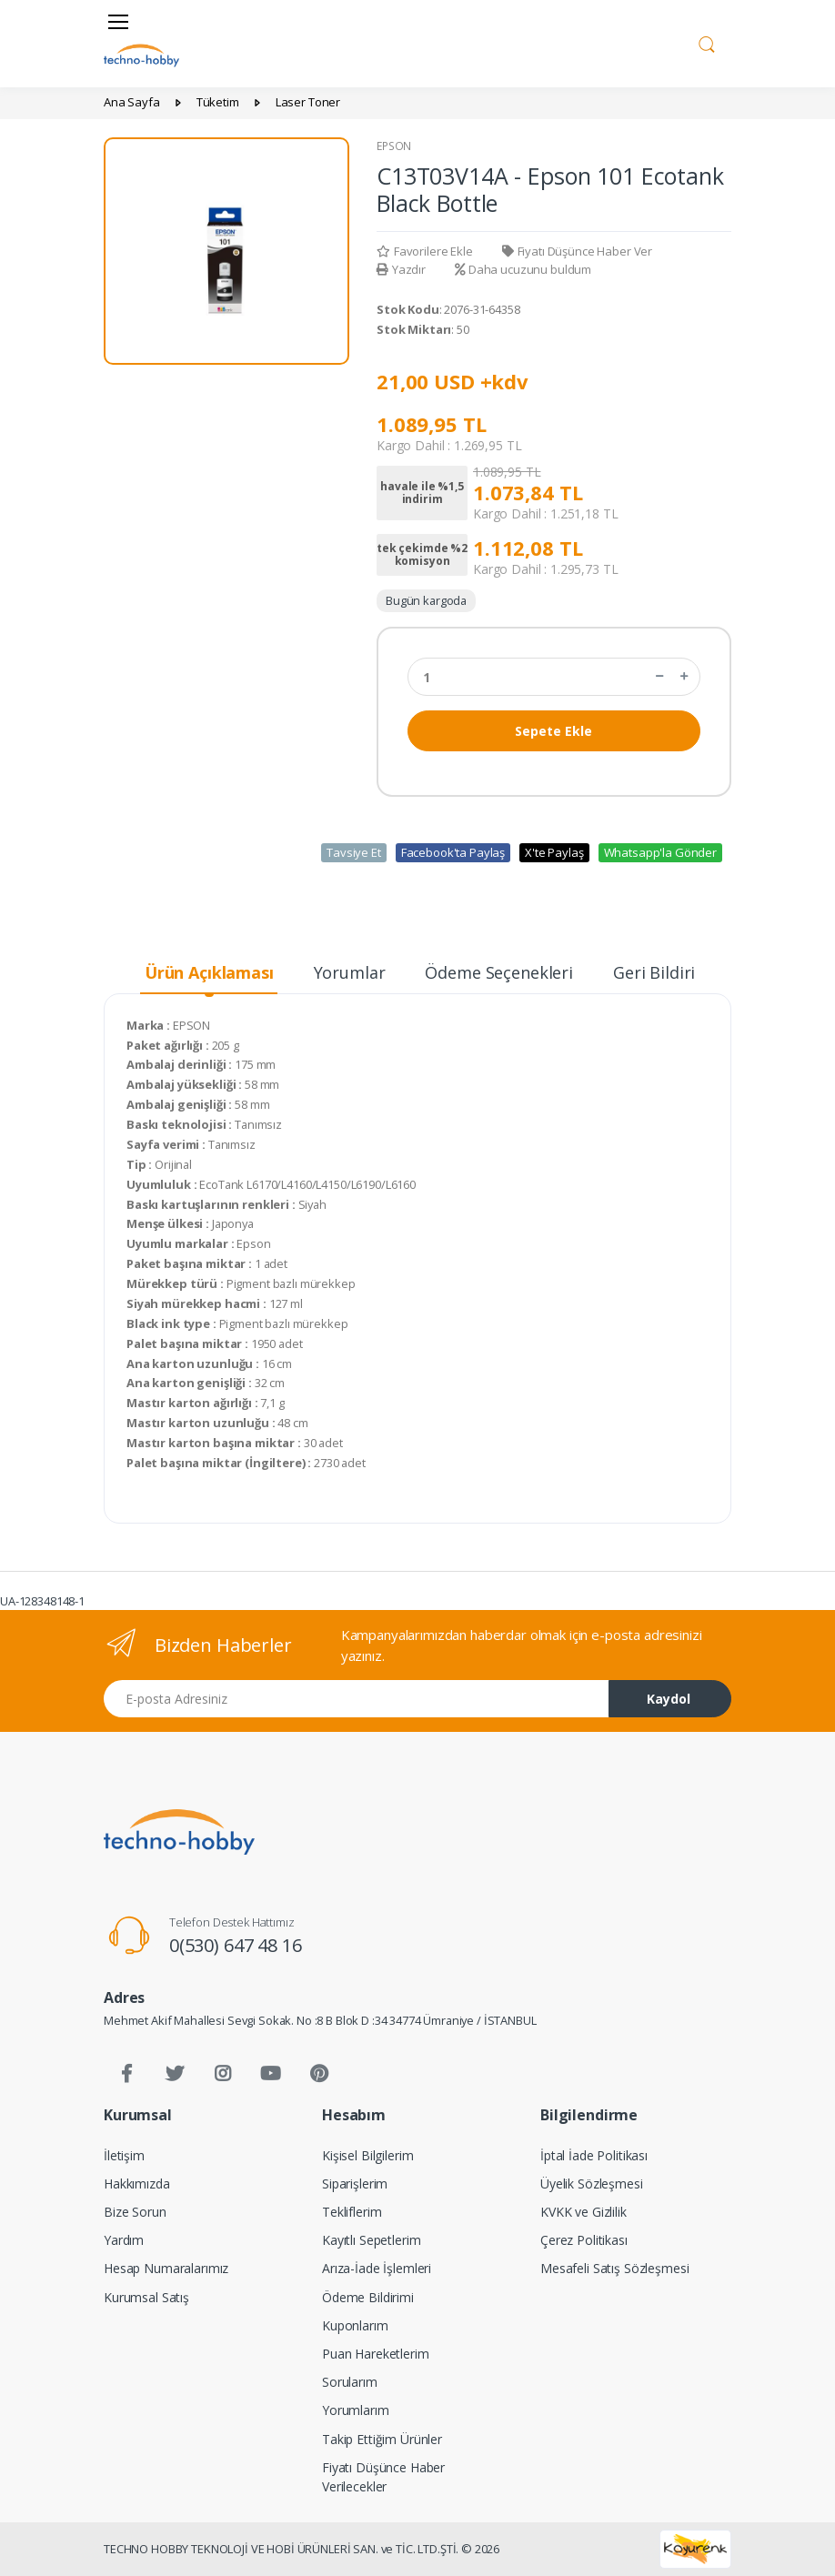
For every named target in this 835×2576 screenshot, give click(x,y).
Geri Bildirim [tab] (661, 972)
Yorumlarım (355, 2410)
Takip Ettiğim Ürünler (382, 2439)
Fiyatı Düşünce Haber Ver (577, 251)
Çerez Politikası (584, 2240)
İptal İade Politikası (594, 2155)
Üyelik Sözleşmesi (591, 2183)
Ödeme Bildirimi (368, 2297)
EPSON (394, 146)
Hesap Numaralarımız (166, 2268)
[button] (707, 41)
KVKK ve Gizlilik (583, 2211)
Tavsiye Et (354, 852)
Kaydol (668, 1698)
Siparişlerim (354, 2183)
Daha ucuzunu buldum (523, 269)
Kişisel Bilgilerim (367, 2155)
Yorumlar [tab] (350, 972)
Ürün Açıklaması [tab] (209, 972)
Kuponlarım (355, 2325)
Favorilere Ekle (425, 251)
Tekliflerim (351, 2211)
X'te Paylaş (554, 852)
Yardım (124, 2240)
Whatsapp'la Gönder (660, 852)
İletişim (124, 2155)
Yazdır (401, 269)
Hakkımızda (137, 2183)
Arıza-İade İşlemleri (376, 2268)
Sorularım (349, 2381)
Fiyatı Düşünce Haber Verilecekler (383, 2477)
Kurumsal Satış (146, 2297)
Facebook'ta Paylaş (453, 852)
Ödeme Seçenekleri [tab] (499, 972)
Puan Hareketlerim (375, 2353)
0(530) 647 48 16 (235, 1945)
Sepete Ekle (553, 731)
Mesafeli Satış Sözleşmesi (614, 2268)
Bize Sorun (135, 2211)
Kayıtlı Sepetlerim (371, 2240)
